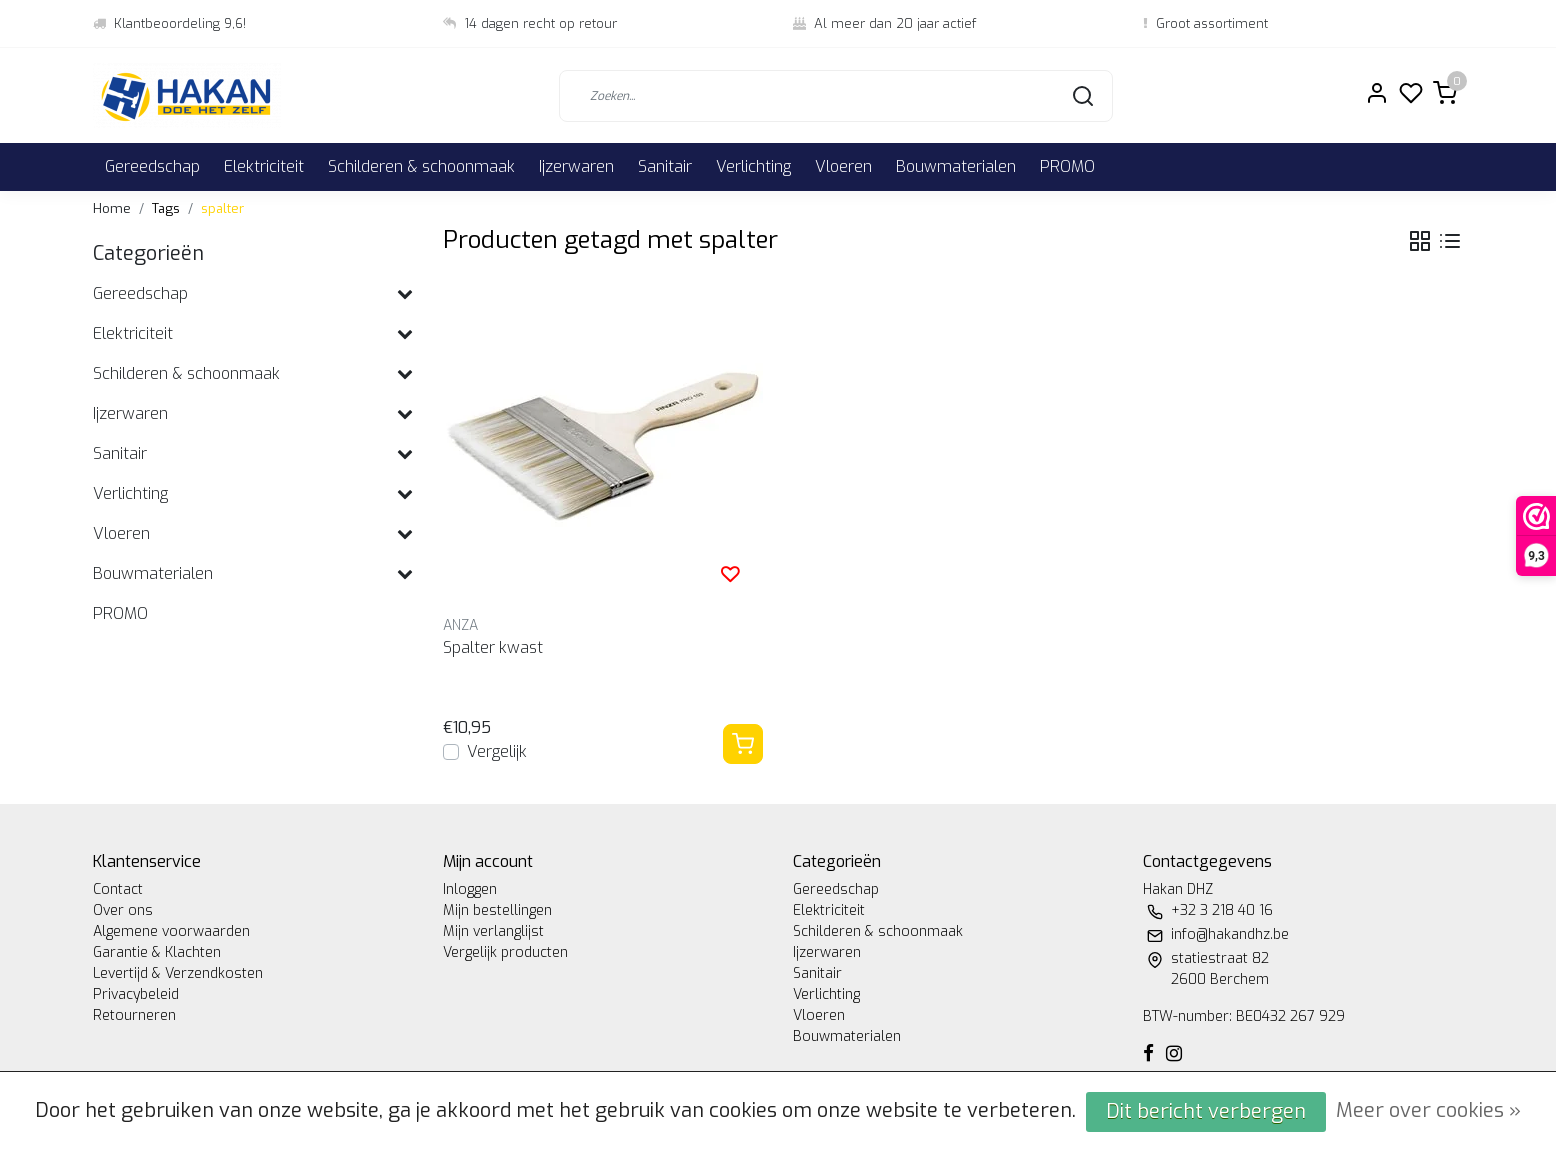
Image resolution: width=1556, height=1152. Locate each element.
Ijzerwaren (576, 166)
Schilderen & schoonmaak (421, 166)
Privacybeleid (136, 994)
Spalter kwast (493, 647)
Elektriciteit (264, 166)
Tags (166, 208)
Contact (118, 889)
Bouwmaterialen (956, 166)
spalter (222, 208)
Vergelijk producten (505, 952)
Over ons (123, 910)
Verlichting (753, 166)
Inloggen (470, 889)
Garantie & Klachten (157, 952)
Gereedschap (152, 166)
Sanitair (665, 166)
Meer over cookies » (1428, 1110)
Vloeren (843, 166)
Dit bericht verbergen (1206, 1111)
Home (112, 208)
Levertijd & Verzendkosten (178, 973)
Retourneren (134, 1015)
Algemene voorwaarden (171, 931)
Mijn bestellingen (497, 910)
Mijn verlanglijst (493, 931)
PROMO (1067, 166)
